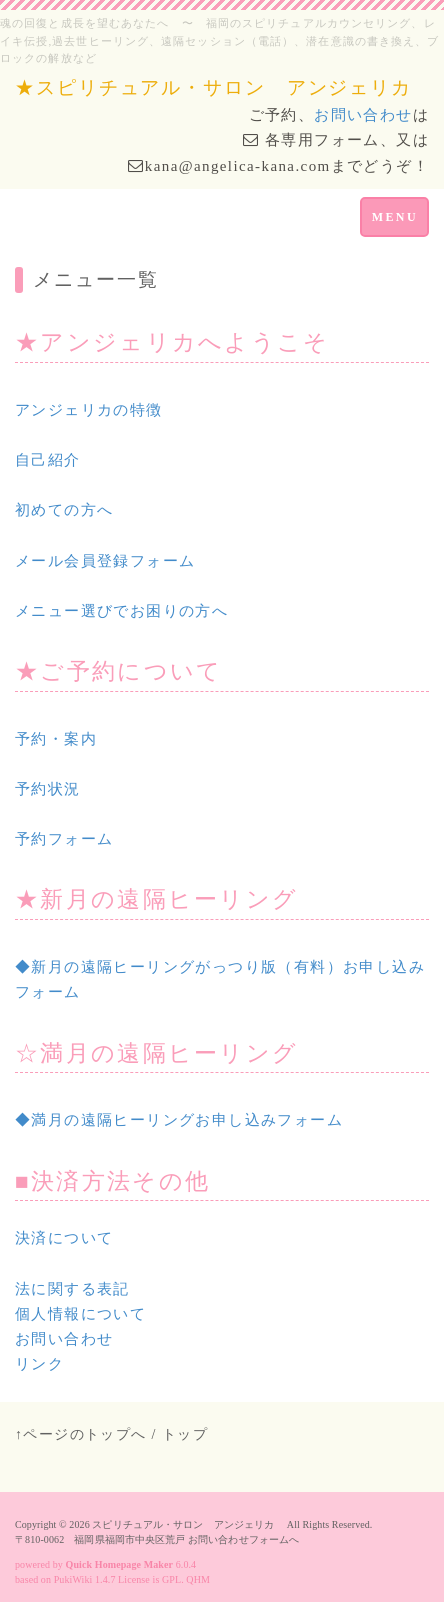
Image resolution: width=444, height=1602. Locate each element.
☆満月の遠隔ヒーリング (156, 1053)
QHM (198, 1579)
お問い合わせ (363, 115)
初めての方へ (64, 510)
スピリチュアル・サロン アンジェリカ (188, 1524)
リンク (39, 1364)
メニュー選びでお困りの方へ (121, 611)
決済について (64, 1238)
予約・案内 (56, 739)
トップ (185, 1434)
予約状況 (48, 789)
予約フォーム (64, 839)
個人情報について (80, 1314)
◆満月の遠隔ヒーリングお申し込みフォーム (179, 1120)
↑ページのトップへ (81, 1434)
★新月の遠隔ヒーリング (156, 899)
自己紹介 (48, 460)
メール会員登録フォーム (105, 561)
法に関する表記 (72, 1289)
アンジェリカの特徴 (89, 410)
